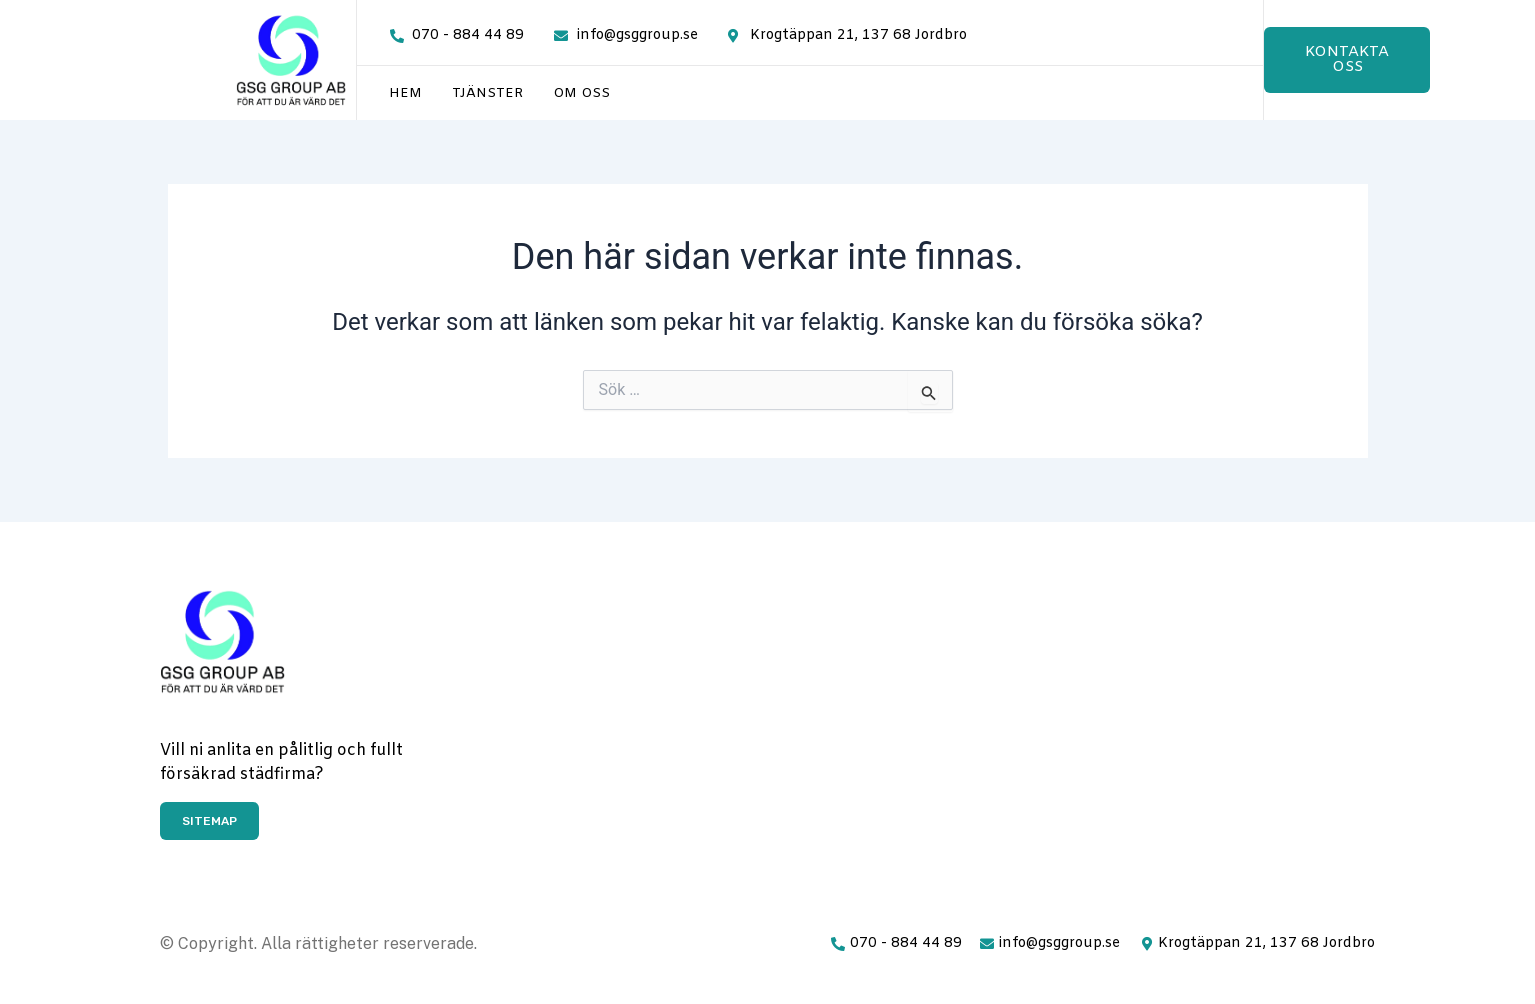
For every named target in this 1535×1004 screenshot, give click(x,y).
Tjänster (487, 93)
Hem (405, 93)
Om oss (581, 93)
